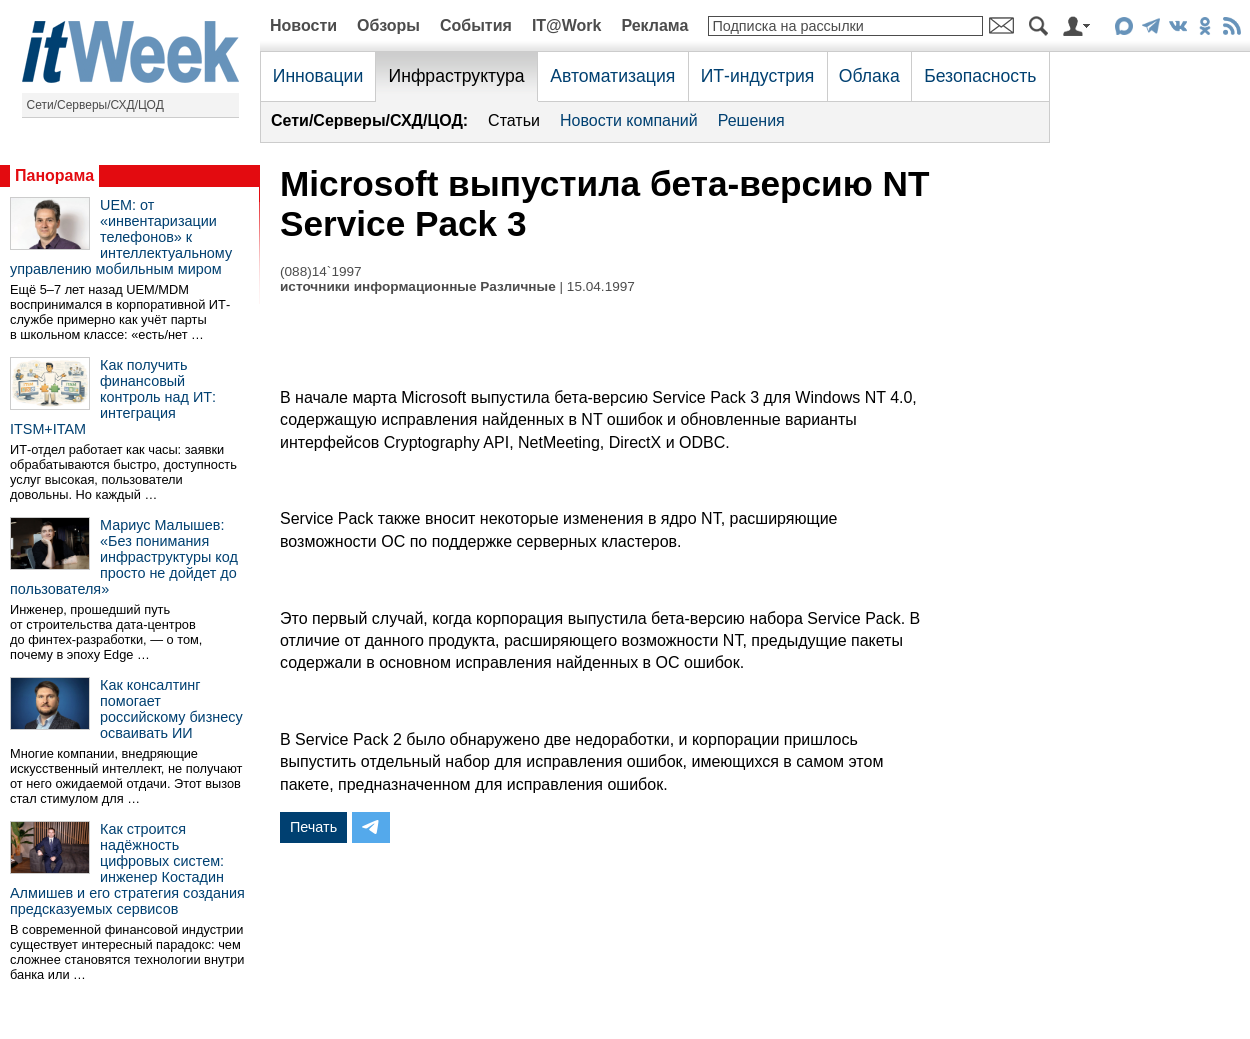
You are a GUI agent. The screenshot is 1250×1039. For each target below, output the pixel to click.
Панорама (54, 175)
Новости (303, 25)
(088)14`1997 (321, 271)
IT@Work (567, 25)
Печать (313, 827)
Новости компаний (629, 120)
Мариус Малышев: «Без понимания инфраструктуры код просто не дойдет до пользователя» (124, 557)
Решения (751, 120)
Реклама (654, 25)
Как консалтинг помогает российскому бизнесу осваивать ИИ (171, 709)
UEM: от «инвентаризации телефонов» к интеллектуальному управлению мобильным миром (121, 237)
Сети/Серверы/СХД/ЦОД (95, 105)
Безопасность (980, 76)
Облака (869, 76)
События (476, 25)
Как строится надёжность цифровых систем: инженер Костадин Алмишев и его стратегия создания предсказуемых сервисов (127, 869)
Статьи (514, 120)
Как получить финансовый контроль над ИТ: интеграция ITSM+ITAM (113, 397)
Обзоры (388, 25)
